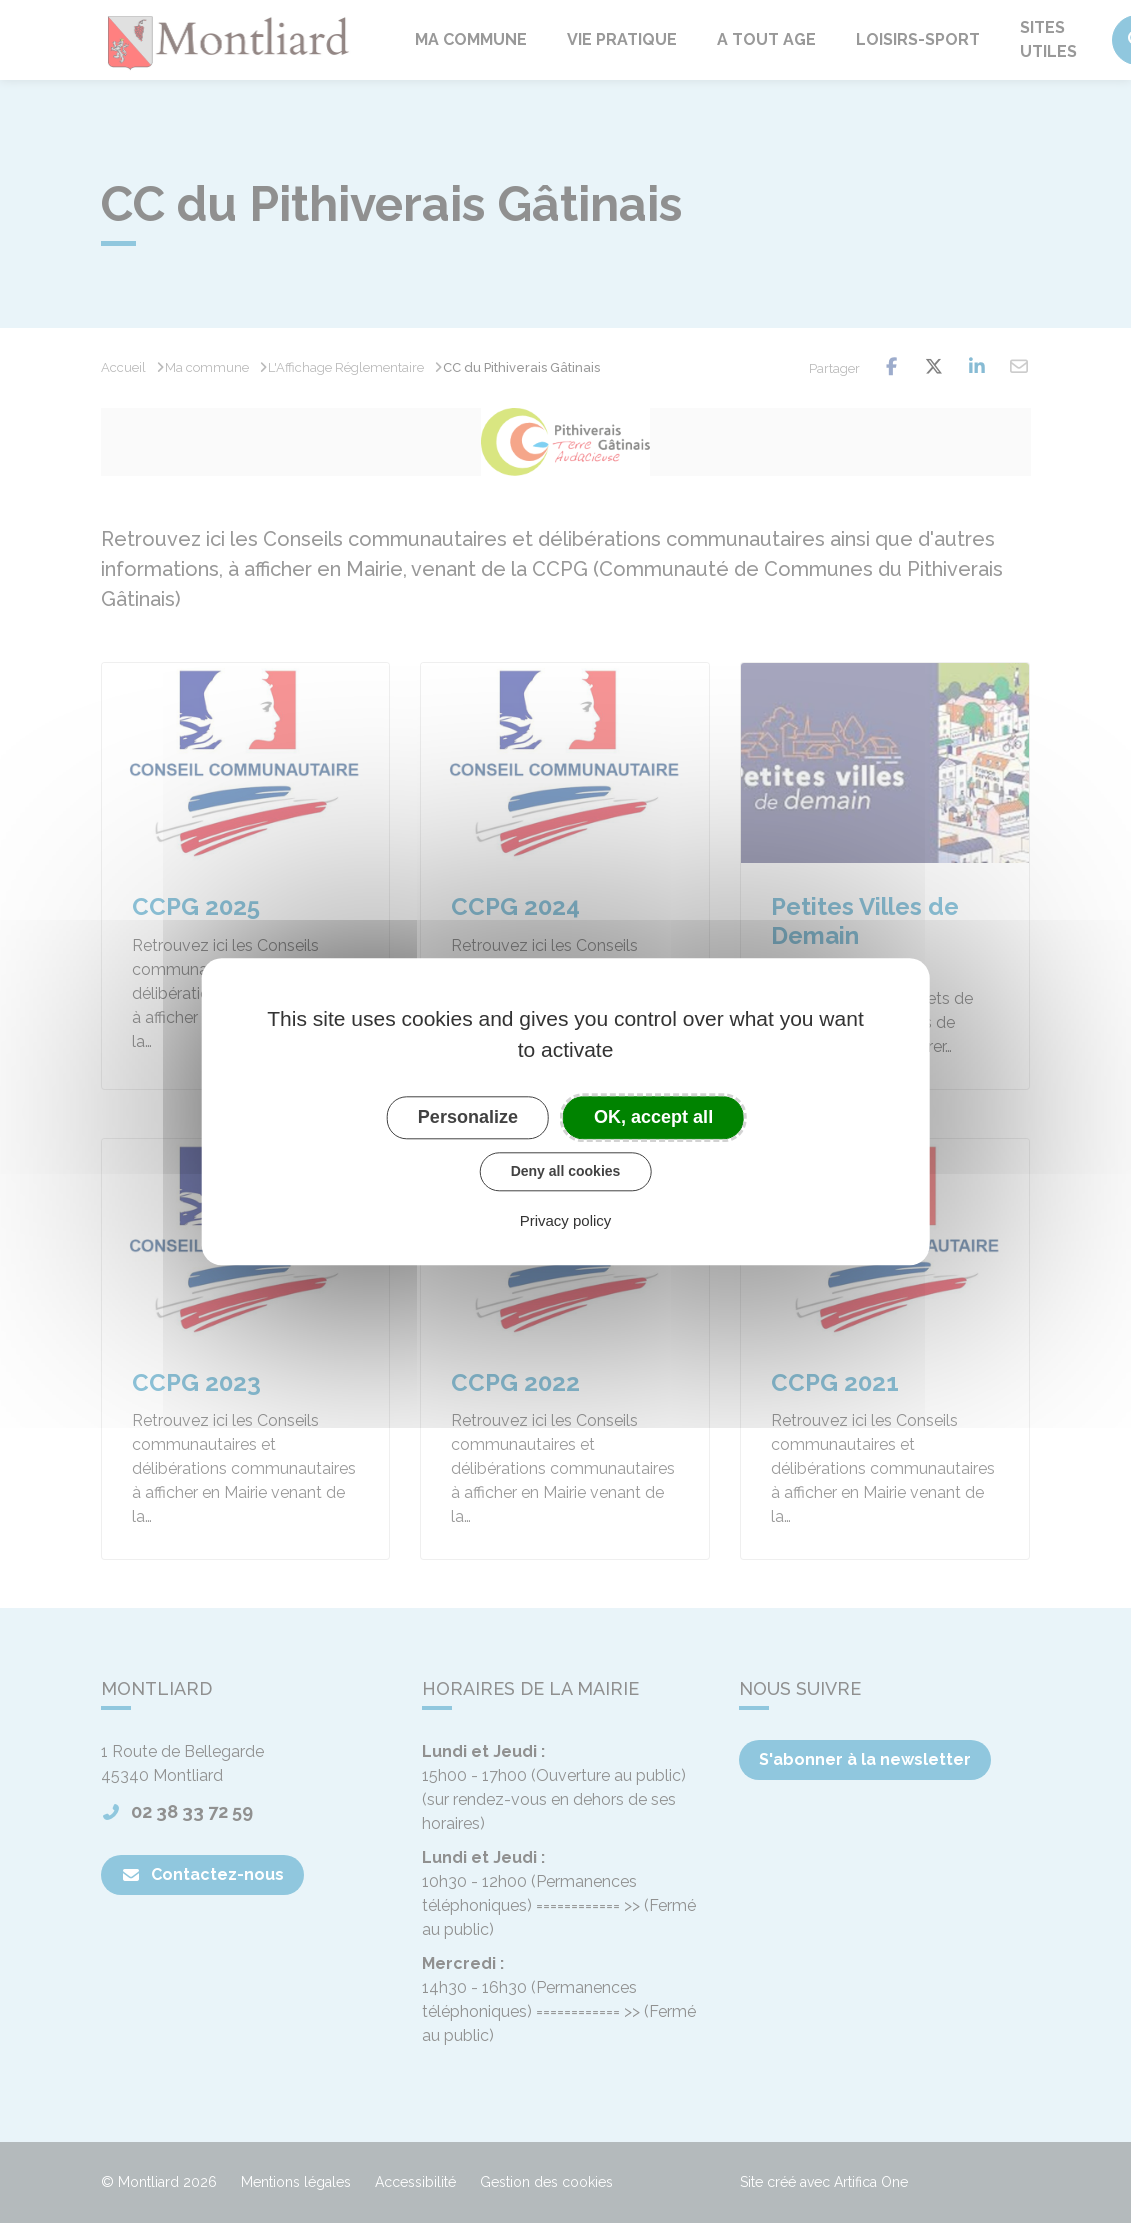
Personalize (468, 1117)
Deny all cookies (566, 1171)
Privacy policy (566, 1220)
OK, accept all (653, 1117)
